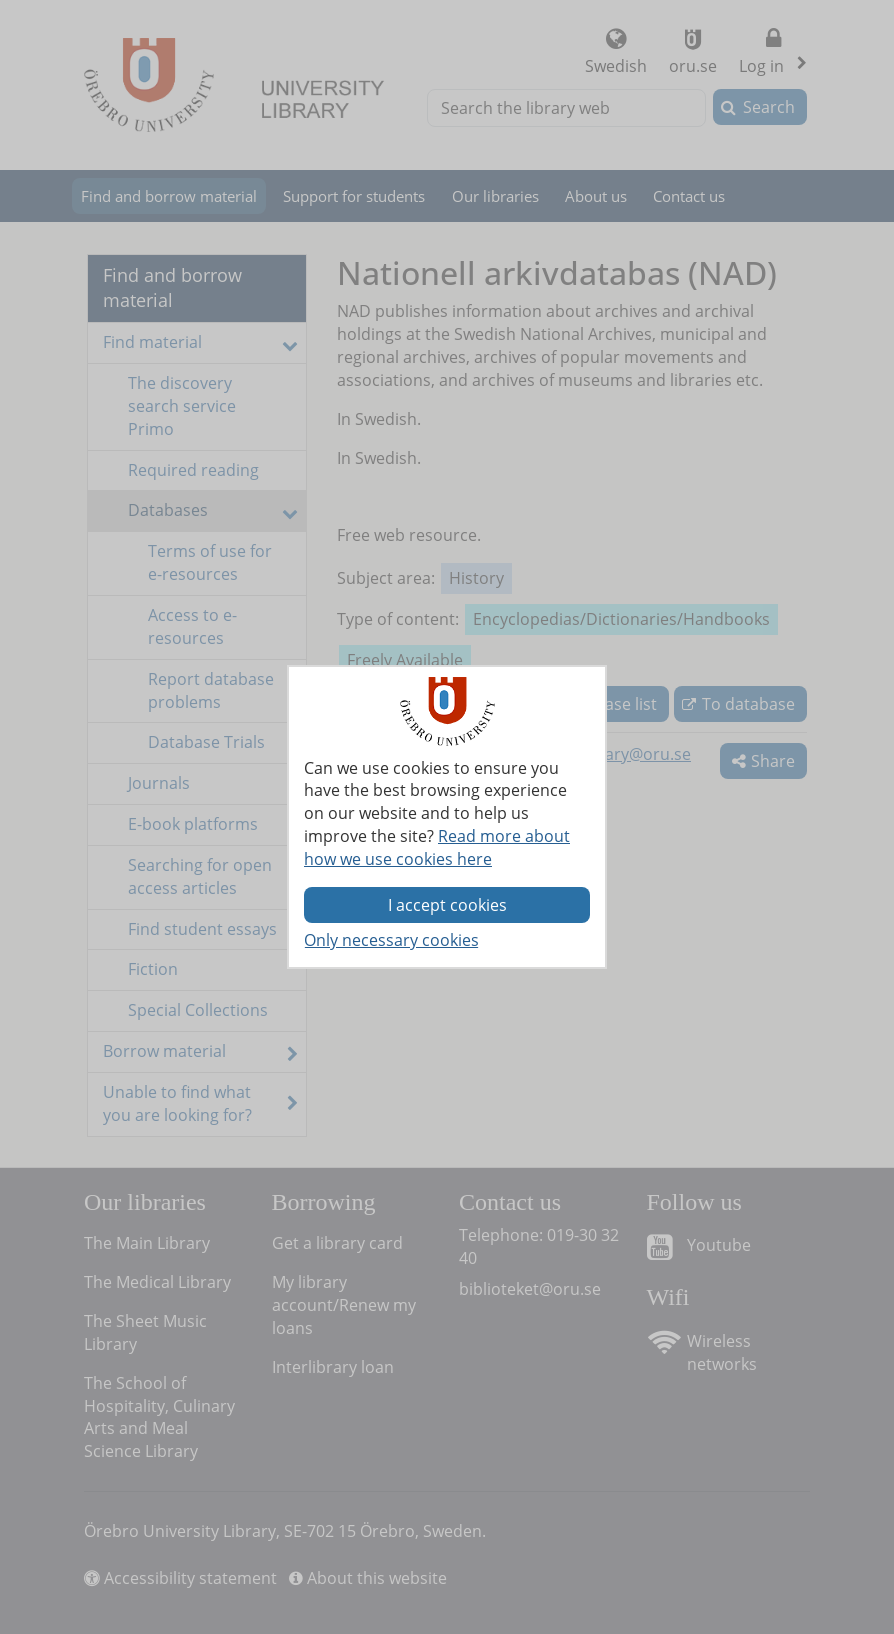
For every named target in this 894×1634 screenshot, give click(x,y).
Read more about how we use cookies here (437, 847)
